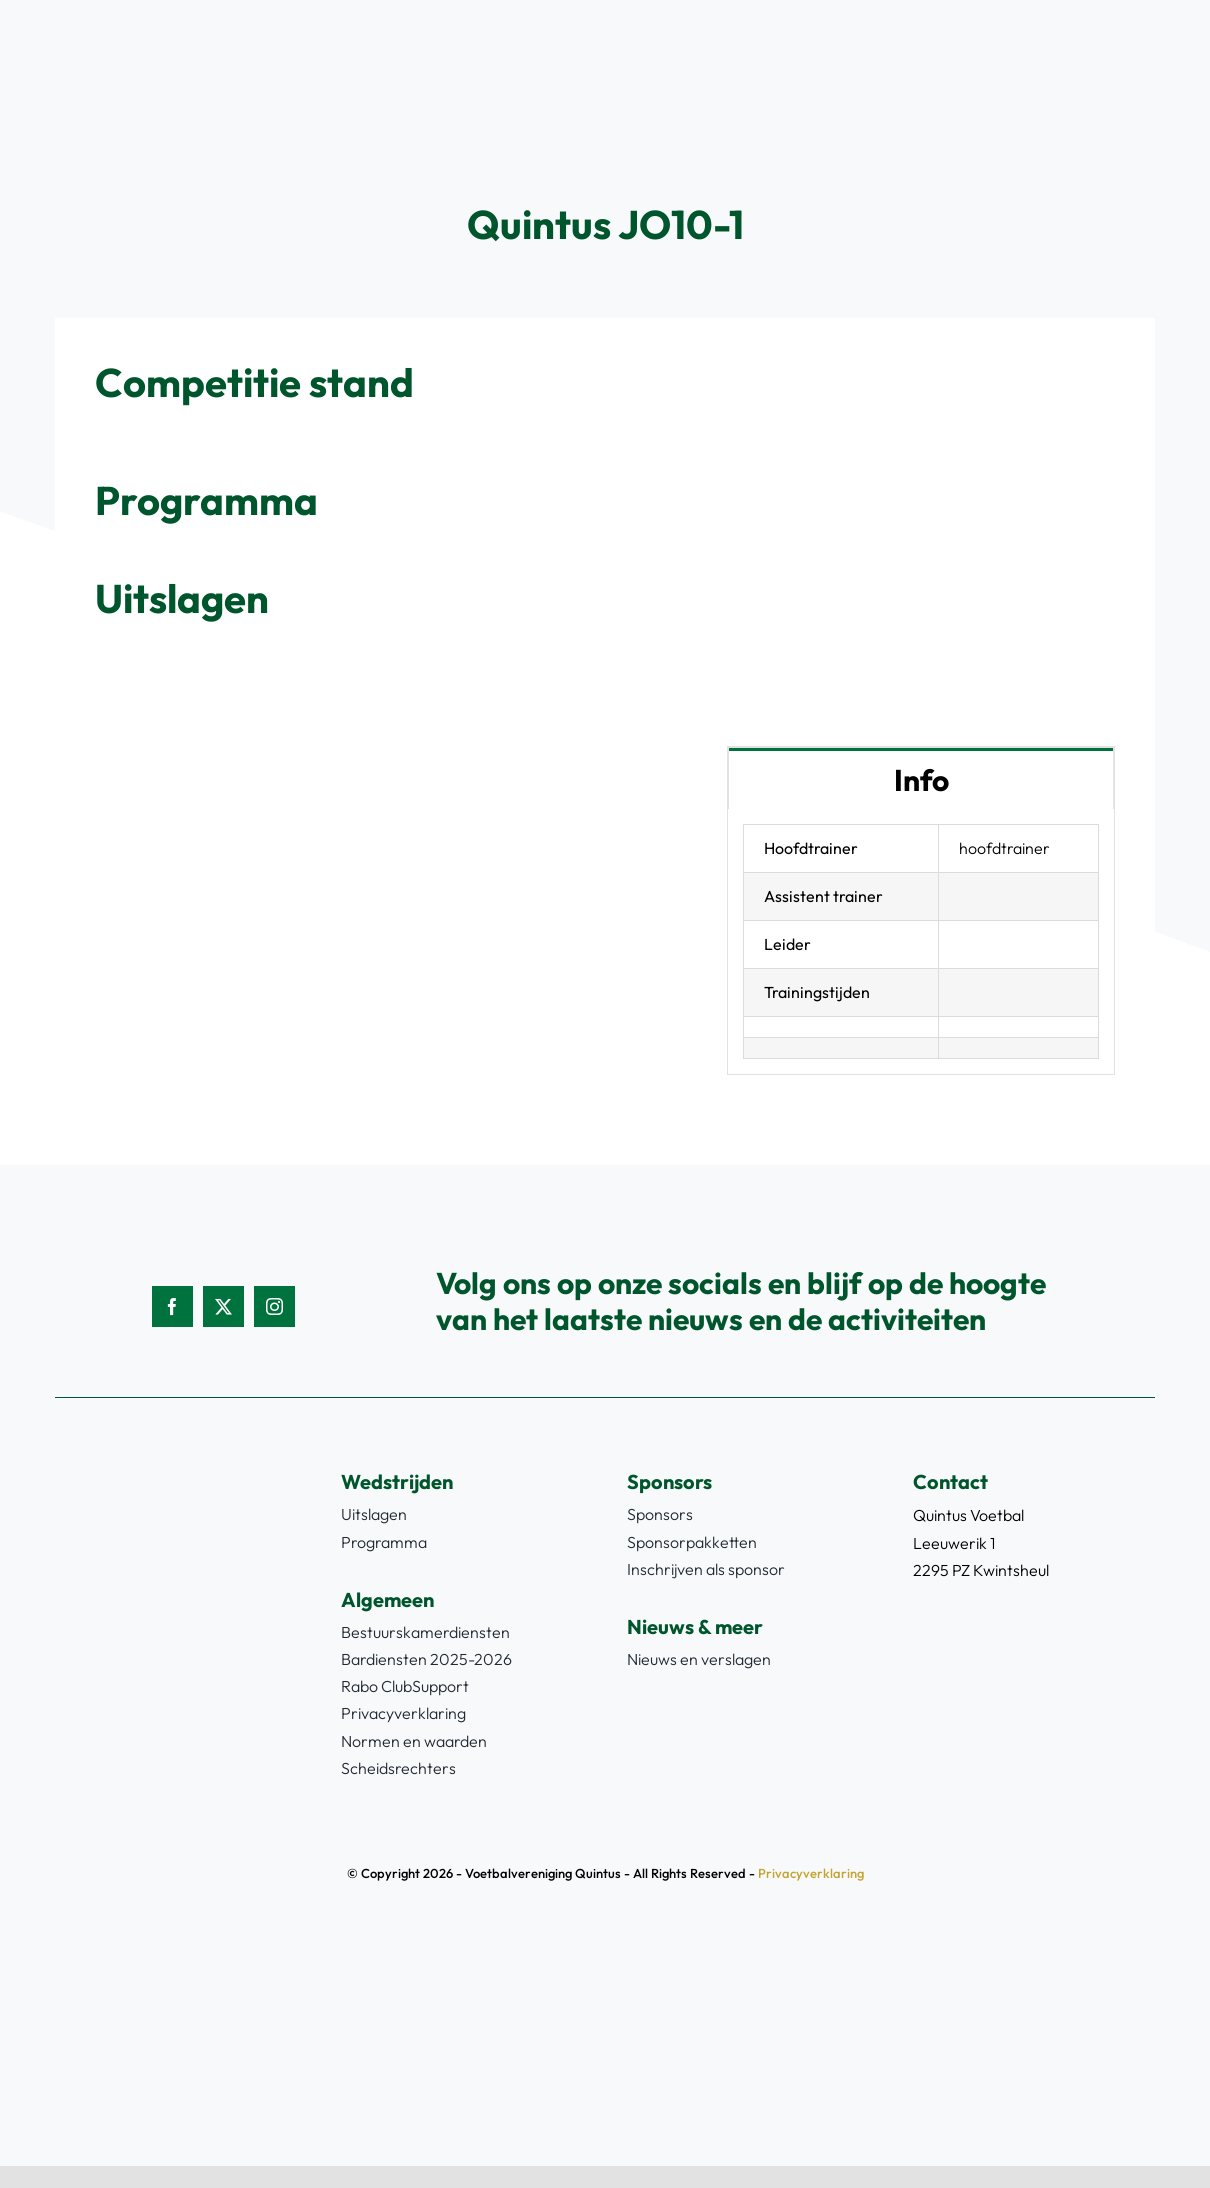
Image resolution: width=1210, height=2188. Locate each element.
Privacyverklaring (811, 1873)
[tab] (921, 778)
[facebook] (172, 1306)
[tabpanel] (921, 942)
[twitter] (223, 1306)
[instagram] (274, 1306)
